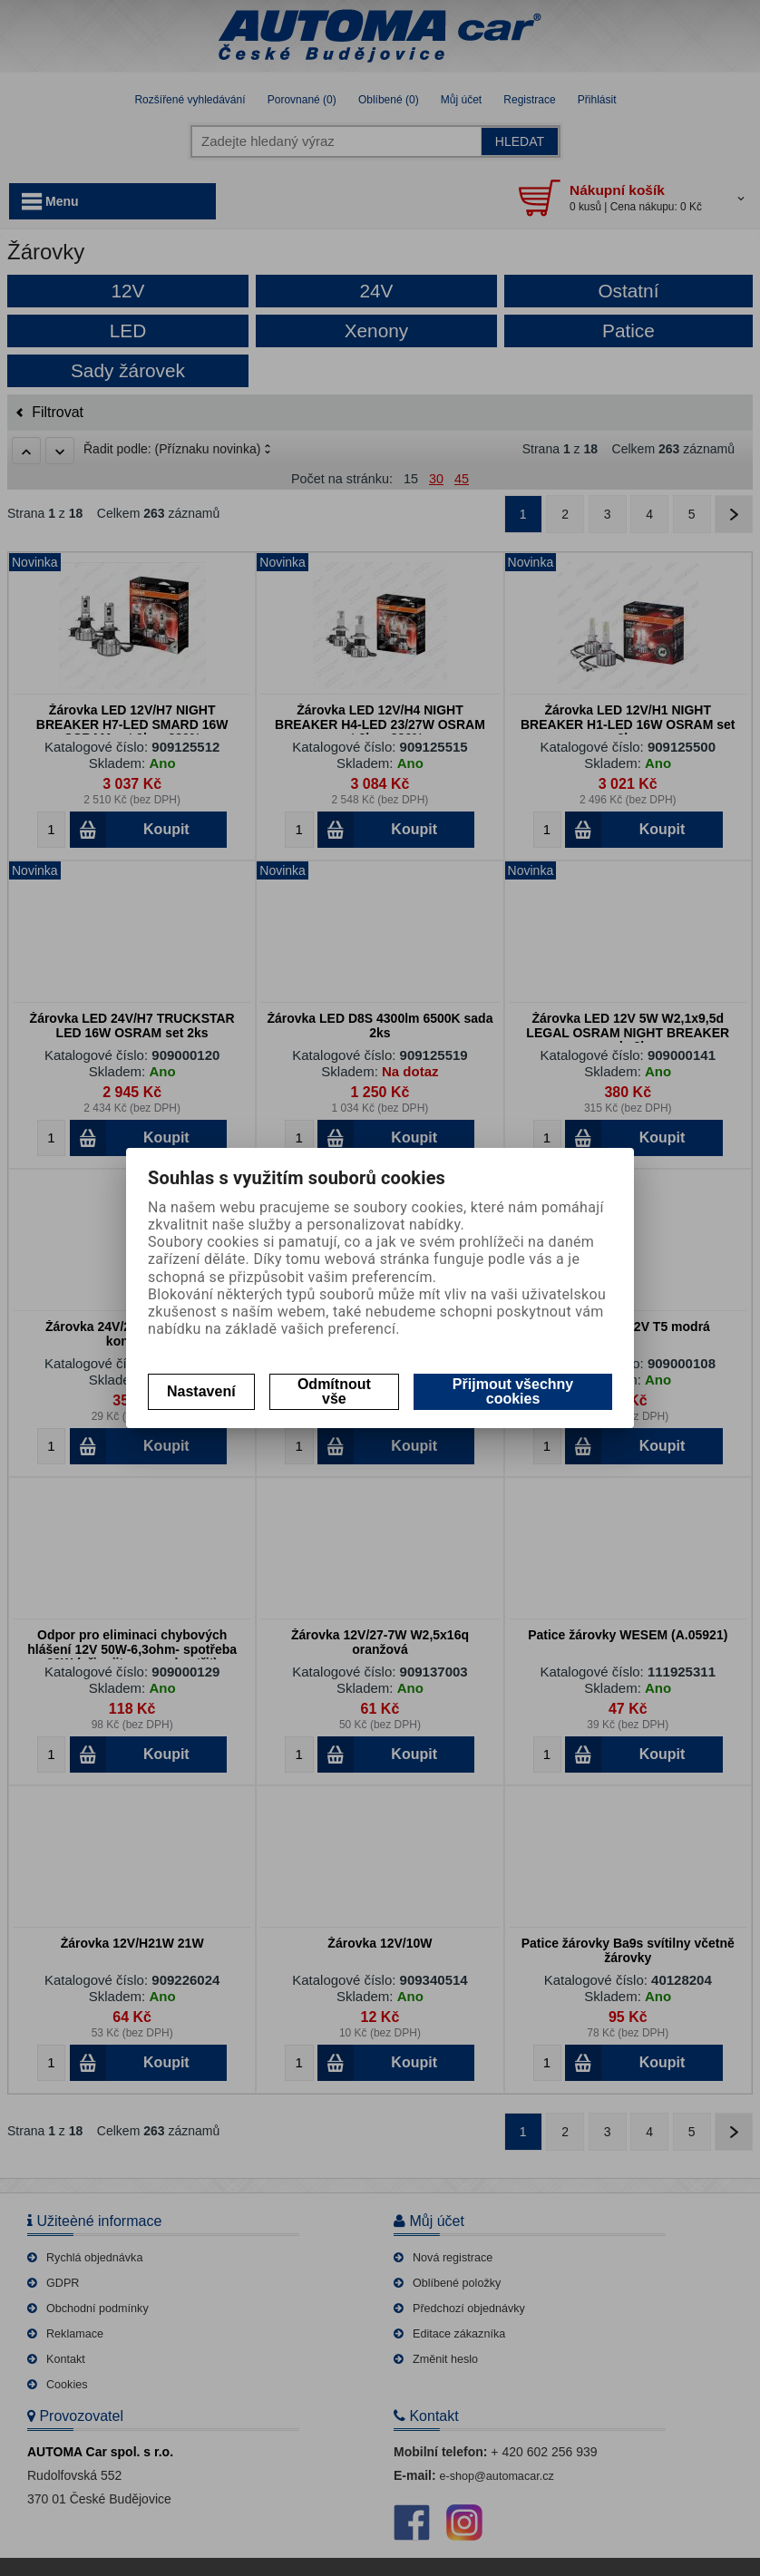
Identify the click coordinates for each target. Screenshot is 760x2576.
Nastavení (201, 1391)
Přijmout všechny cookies (513, 1391)
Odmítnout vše (334, 1391)
